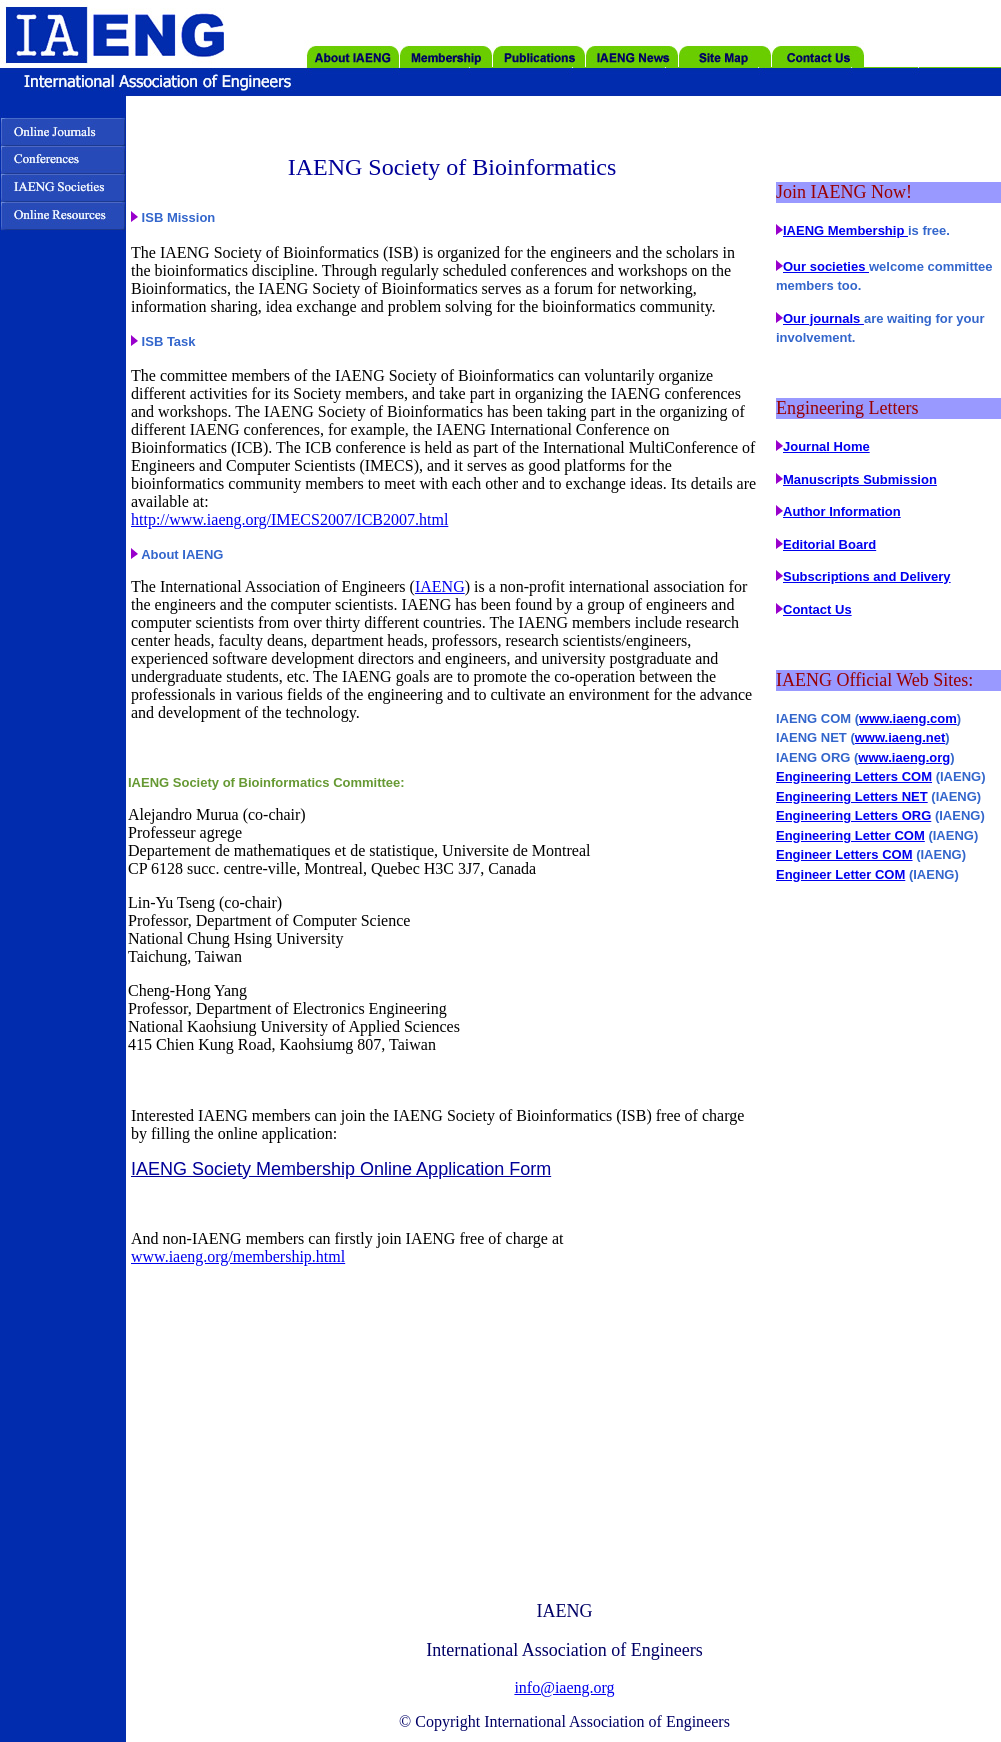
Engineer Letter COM (840, 874)
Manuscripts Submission (860, 479)
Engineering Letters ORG (853, 815)
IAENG (440, 586)
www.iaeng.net (900, 737)
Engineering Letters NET (852, 796)
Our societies (826, 266)
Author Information (842, 511)
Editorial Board (829, 544)
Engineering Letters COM (854, 776)
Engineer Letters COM (844, 854)
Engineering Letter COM (850, 835)
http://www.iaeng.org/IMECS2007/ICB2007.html (289, 519)
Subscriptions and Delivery (867, 576)
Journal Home (826, 446)
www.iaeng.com (908, 718)
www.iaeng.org (904, 757)
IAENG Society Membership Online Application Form (341, 1169)
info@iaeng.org (564, 1687)
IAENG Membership (845, 230)
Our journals (823, 318)
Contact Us (817, 609)
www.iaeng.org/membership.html (238, 1256)
